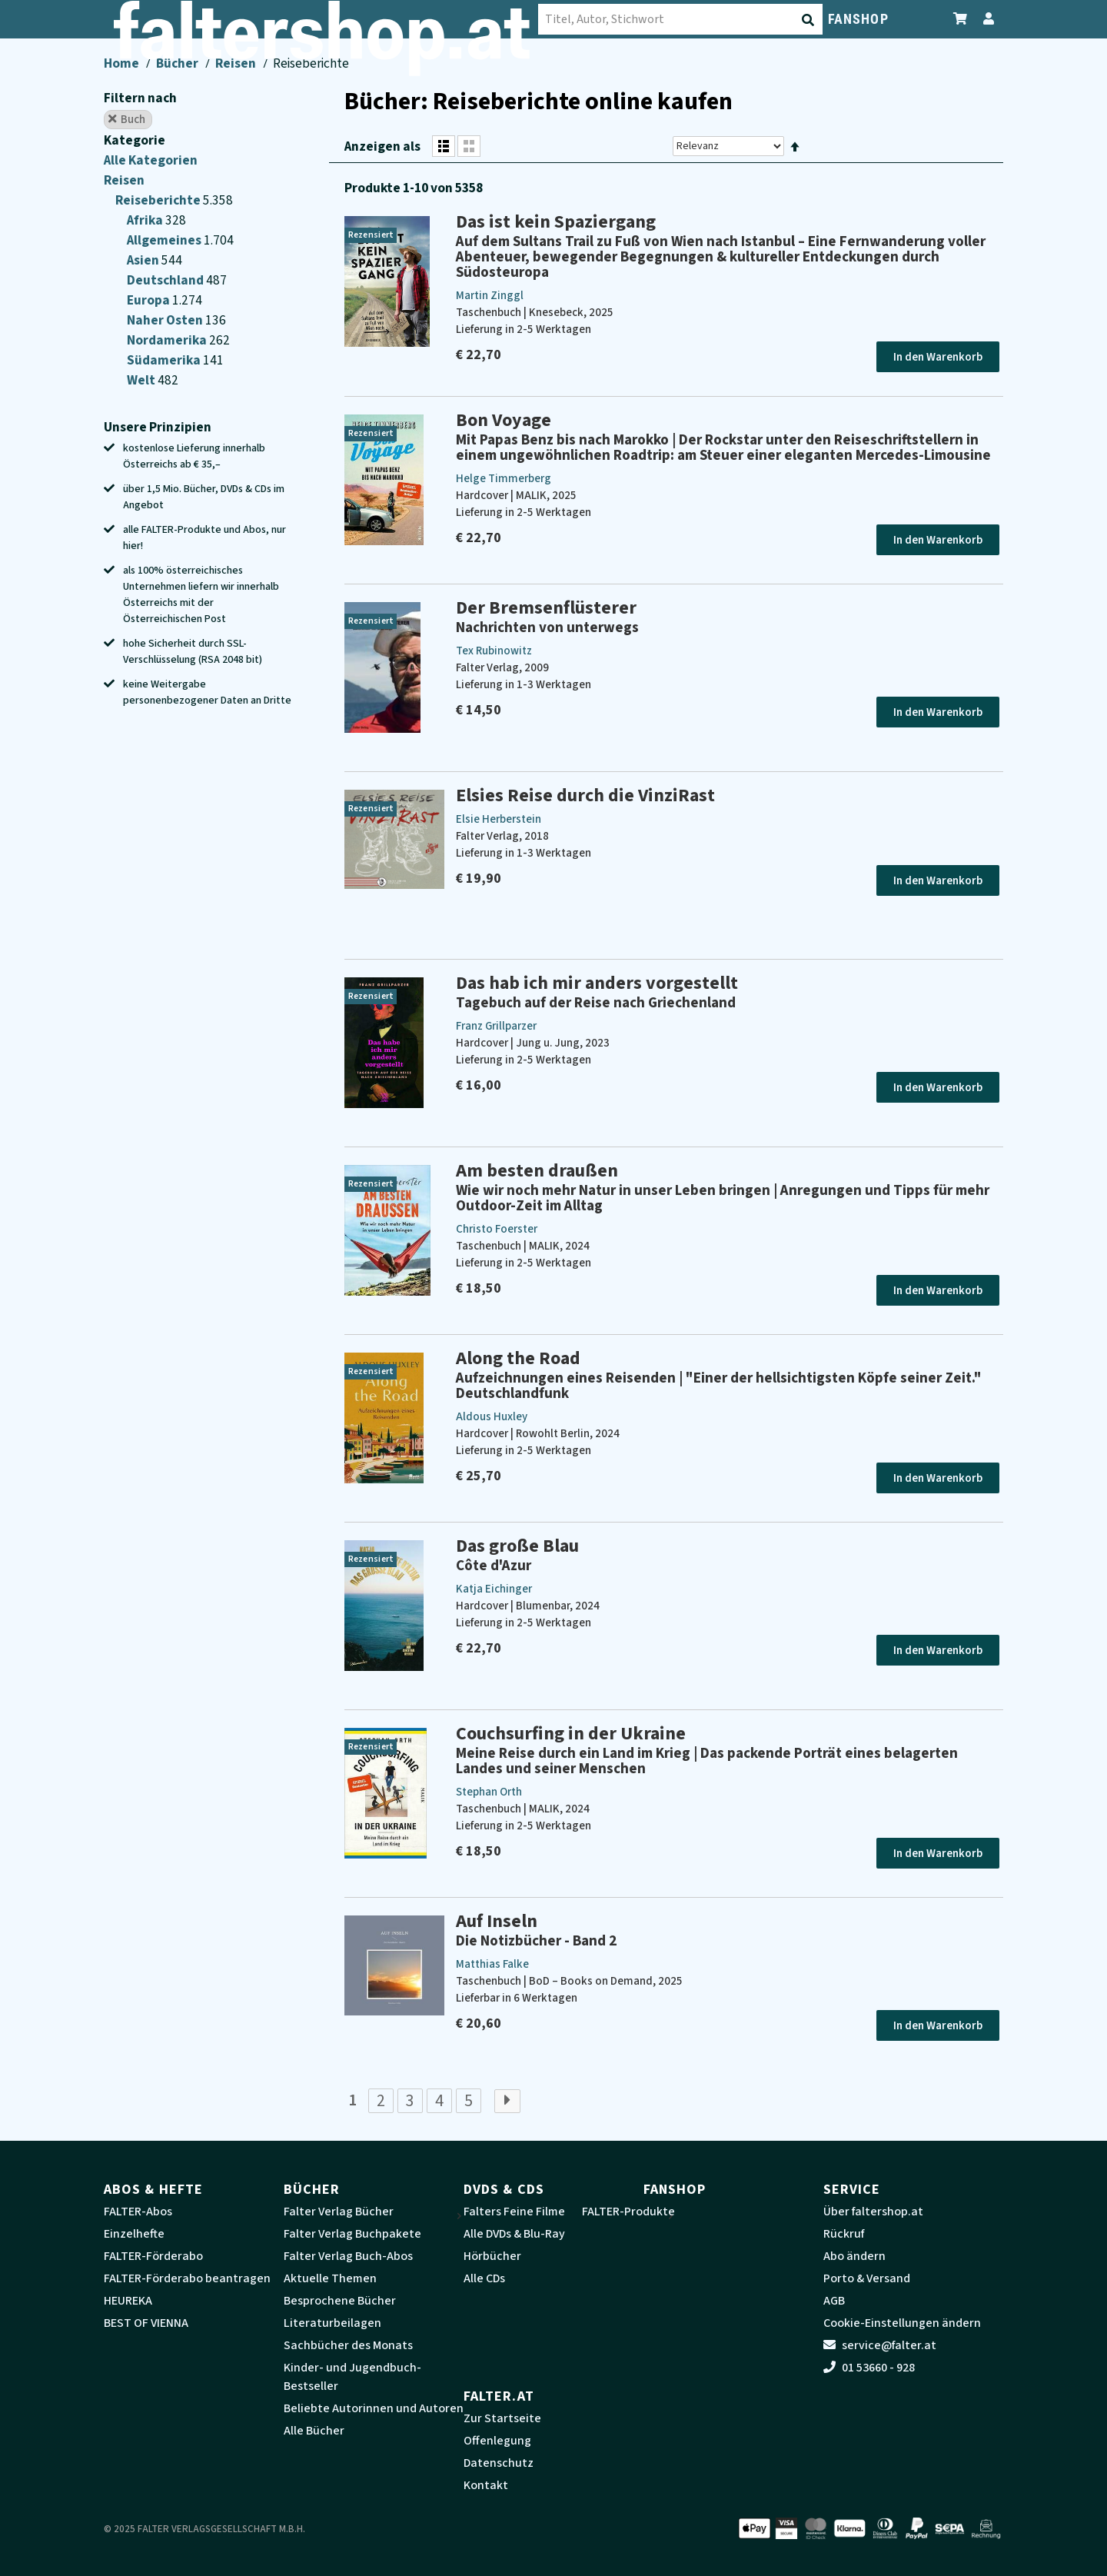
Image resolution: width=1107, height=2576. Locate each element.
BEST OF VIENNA (146, 2323)
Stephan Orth (489, 1792)
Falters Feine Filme (514, 2211)
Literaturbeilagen (332, 2323)
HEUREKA (128, 2300)
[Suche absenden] (544, 20)
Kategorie (134, 140)
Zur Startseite (502, 2418)
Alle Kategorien (151, 160)
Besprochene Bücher (340, 2300)
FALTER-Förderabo (153, 2256)
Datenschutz (499, 2463)
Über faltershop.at (873, 2211)
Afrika (146, 220)
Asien (144, 260)
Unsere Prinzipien (157, 427)
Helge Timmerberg (503, 479)
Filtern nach (140, 98)
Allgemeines (165, 240)
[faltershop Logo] (181, 22)
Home (121, 63)
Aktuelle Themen (330, 2278)
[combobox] (415, 19)
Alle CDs (484, 2278)
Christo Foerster (496, 1229)
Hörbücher (492, 2256)
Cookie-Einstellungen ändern (902, 2323)
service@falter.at (879, 2345)
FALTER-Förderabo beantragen (187, 2278)
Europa (149, 300)
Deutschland (166, 280)
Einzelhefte (134, 2233)
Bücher (177, 63)
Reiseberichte (159, 200)
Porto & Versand (866, 2278)
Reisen (235, 63)
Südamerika (165, 360)
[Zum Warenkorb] (960, 19)
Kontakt (486, 2485)
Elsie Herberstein (498, 819)
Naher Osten (166, 320)
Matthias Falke (492, 1964)
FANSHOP (858, 19)
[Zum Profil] (985, 19)
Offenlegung (497, 2440)
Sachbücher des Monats (348, 2345)
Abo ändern (854, 2256)
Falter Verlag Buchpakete (352, 2233)
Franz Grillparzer (496, 1026)
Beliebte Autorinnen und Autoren (374, 2408)
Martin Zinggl (490, 296)
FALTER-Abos (138, 2211)
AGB (834, 2300)
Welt (142, 380)
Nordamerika (168, 340)
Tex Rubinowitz (494, 651)
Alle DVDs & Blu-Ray (514, 2233)
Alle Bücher (314, 2430)
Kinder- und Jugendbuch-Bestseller (352, 2377)
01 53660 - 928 (869, 2367)
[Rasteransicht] (468, 146)
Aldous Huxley (491, 1417)
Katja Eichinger (494, 1589)
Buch (126, 119)
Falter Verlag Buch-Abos (348, 2256)
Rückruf (843, 2233)
